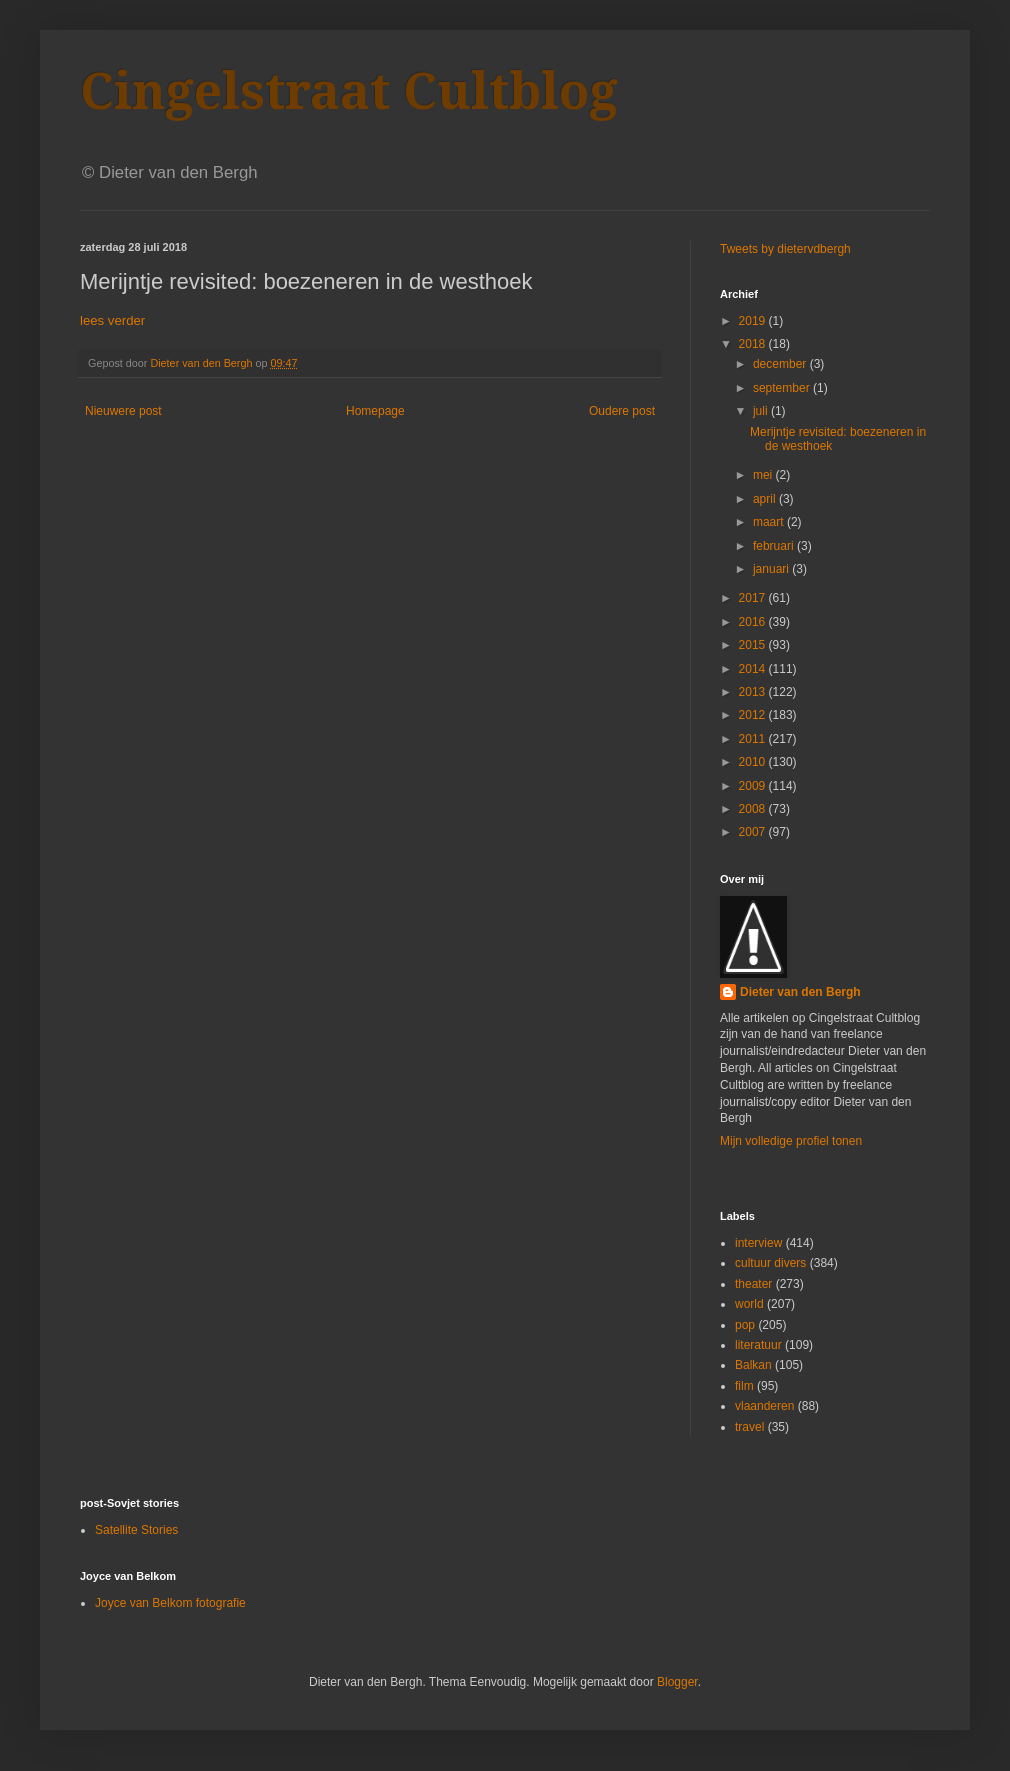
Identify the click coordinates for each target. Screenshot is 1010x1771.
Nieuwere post (123, 411)
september (783, 388)
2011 (754, 739)
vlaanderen (764, 1406)
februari (775, 546)
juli (762, 411)
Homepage (375, 411)
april (766, 499)
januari (772, 569)
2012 (754, 715)
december (781, 364)
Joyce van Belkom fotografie (170, 1603)
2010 (754, 762)
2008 (754, 809)
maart (770, 522)
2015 (754, 645)
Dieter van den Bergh (800, 992)
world (749, 1304)
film (744, 1386)
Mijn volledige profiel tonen (791, 1141)
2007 (754, 832)
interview (758, 1243)
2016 (754, 622)
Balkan (753, 1365)
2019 (754, 321)
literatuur (758, 1345)
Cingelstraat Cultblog (349, 91)
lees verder (112, 320)
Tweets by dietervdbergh (785, 249)
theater (753, 1284)
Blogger (677, 1682)
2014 (754, 669)
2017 (754, 598)
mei (764, 475)
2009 (754, 786)
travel (749, 1427)
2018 (754, 344)
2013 (754, 692)
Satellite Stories (136, 1530)
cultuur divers (770, 1263)
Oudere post (622, 411)
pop (745, 1325)
